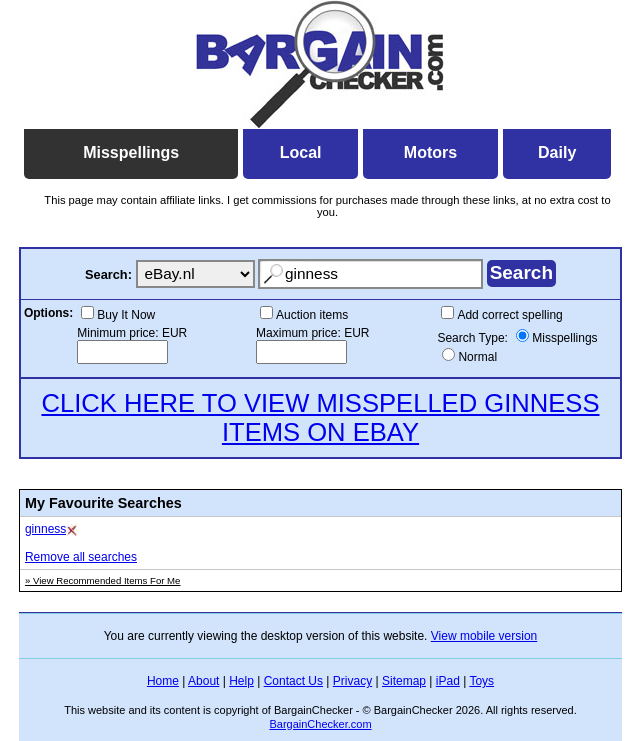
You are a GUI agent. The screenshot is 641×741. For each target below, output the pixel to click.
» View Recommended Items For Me (103, 580)
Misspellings (564, 338)
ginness (45, 529)
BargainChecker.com (320, 724)
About (203, 681)
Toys (481, 681)
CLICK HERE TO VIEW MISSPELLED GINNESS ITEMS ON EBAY (320, 417)
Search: (108, 274)
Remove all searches (81, 557)
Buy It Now (126, 315)
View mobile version (484, 636)
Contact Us (293, 681)
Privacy (352, 681)
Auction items (312, 315)
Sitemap (404, 681)
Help (241, 681)
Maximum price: (300, 333)
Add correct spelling (509, 315)
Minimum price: (119, 333)
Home (163, 681)
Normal (477, 357)
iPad (448, 681)
